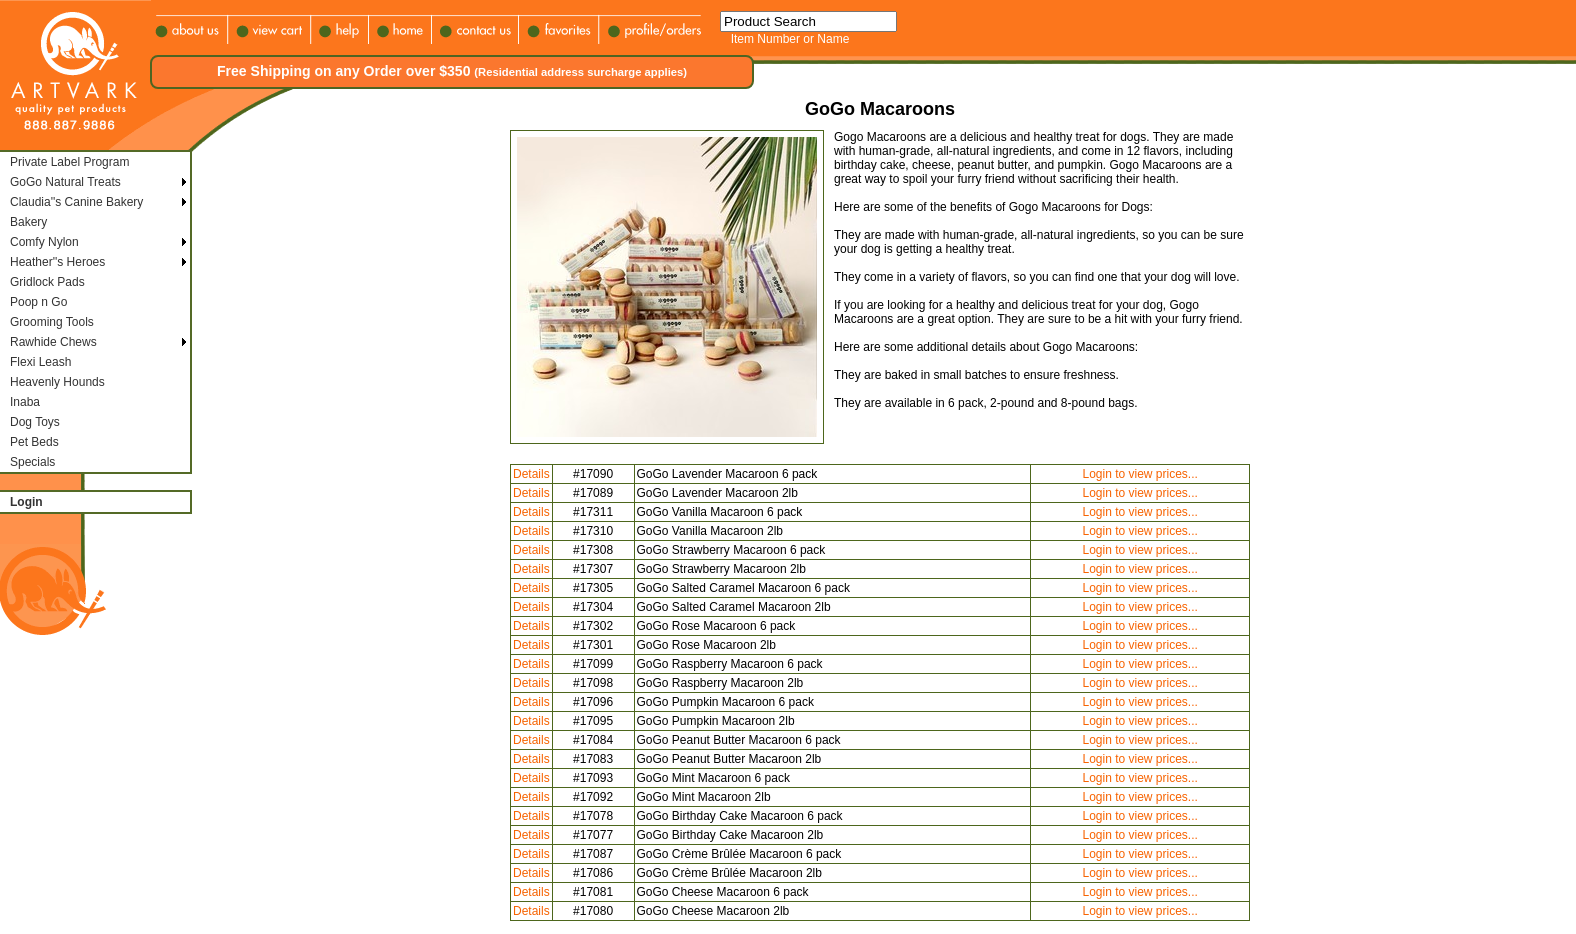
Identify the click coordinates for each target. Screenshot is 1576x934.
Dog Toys (35, 422)
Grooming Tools (52, 322)
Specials (32, 462)
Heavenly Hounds (57, 382)
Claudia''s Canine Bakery (76, 202)
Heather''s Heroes (57, 262)
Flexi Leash (40, 362)
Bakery (28, 222)
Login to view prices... (1139, 474)
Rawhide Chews (53, 342)
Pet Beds (34, 442)
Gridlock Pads (47, 282)
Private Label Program (69, 162)
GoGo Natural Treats (65, 182)
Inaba (25, 402)
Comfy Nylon (44, 242)
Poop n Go (38, 302)
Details (531, 474)
